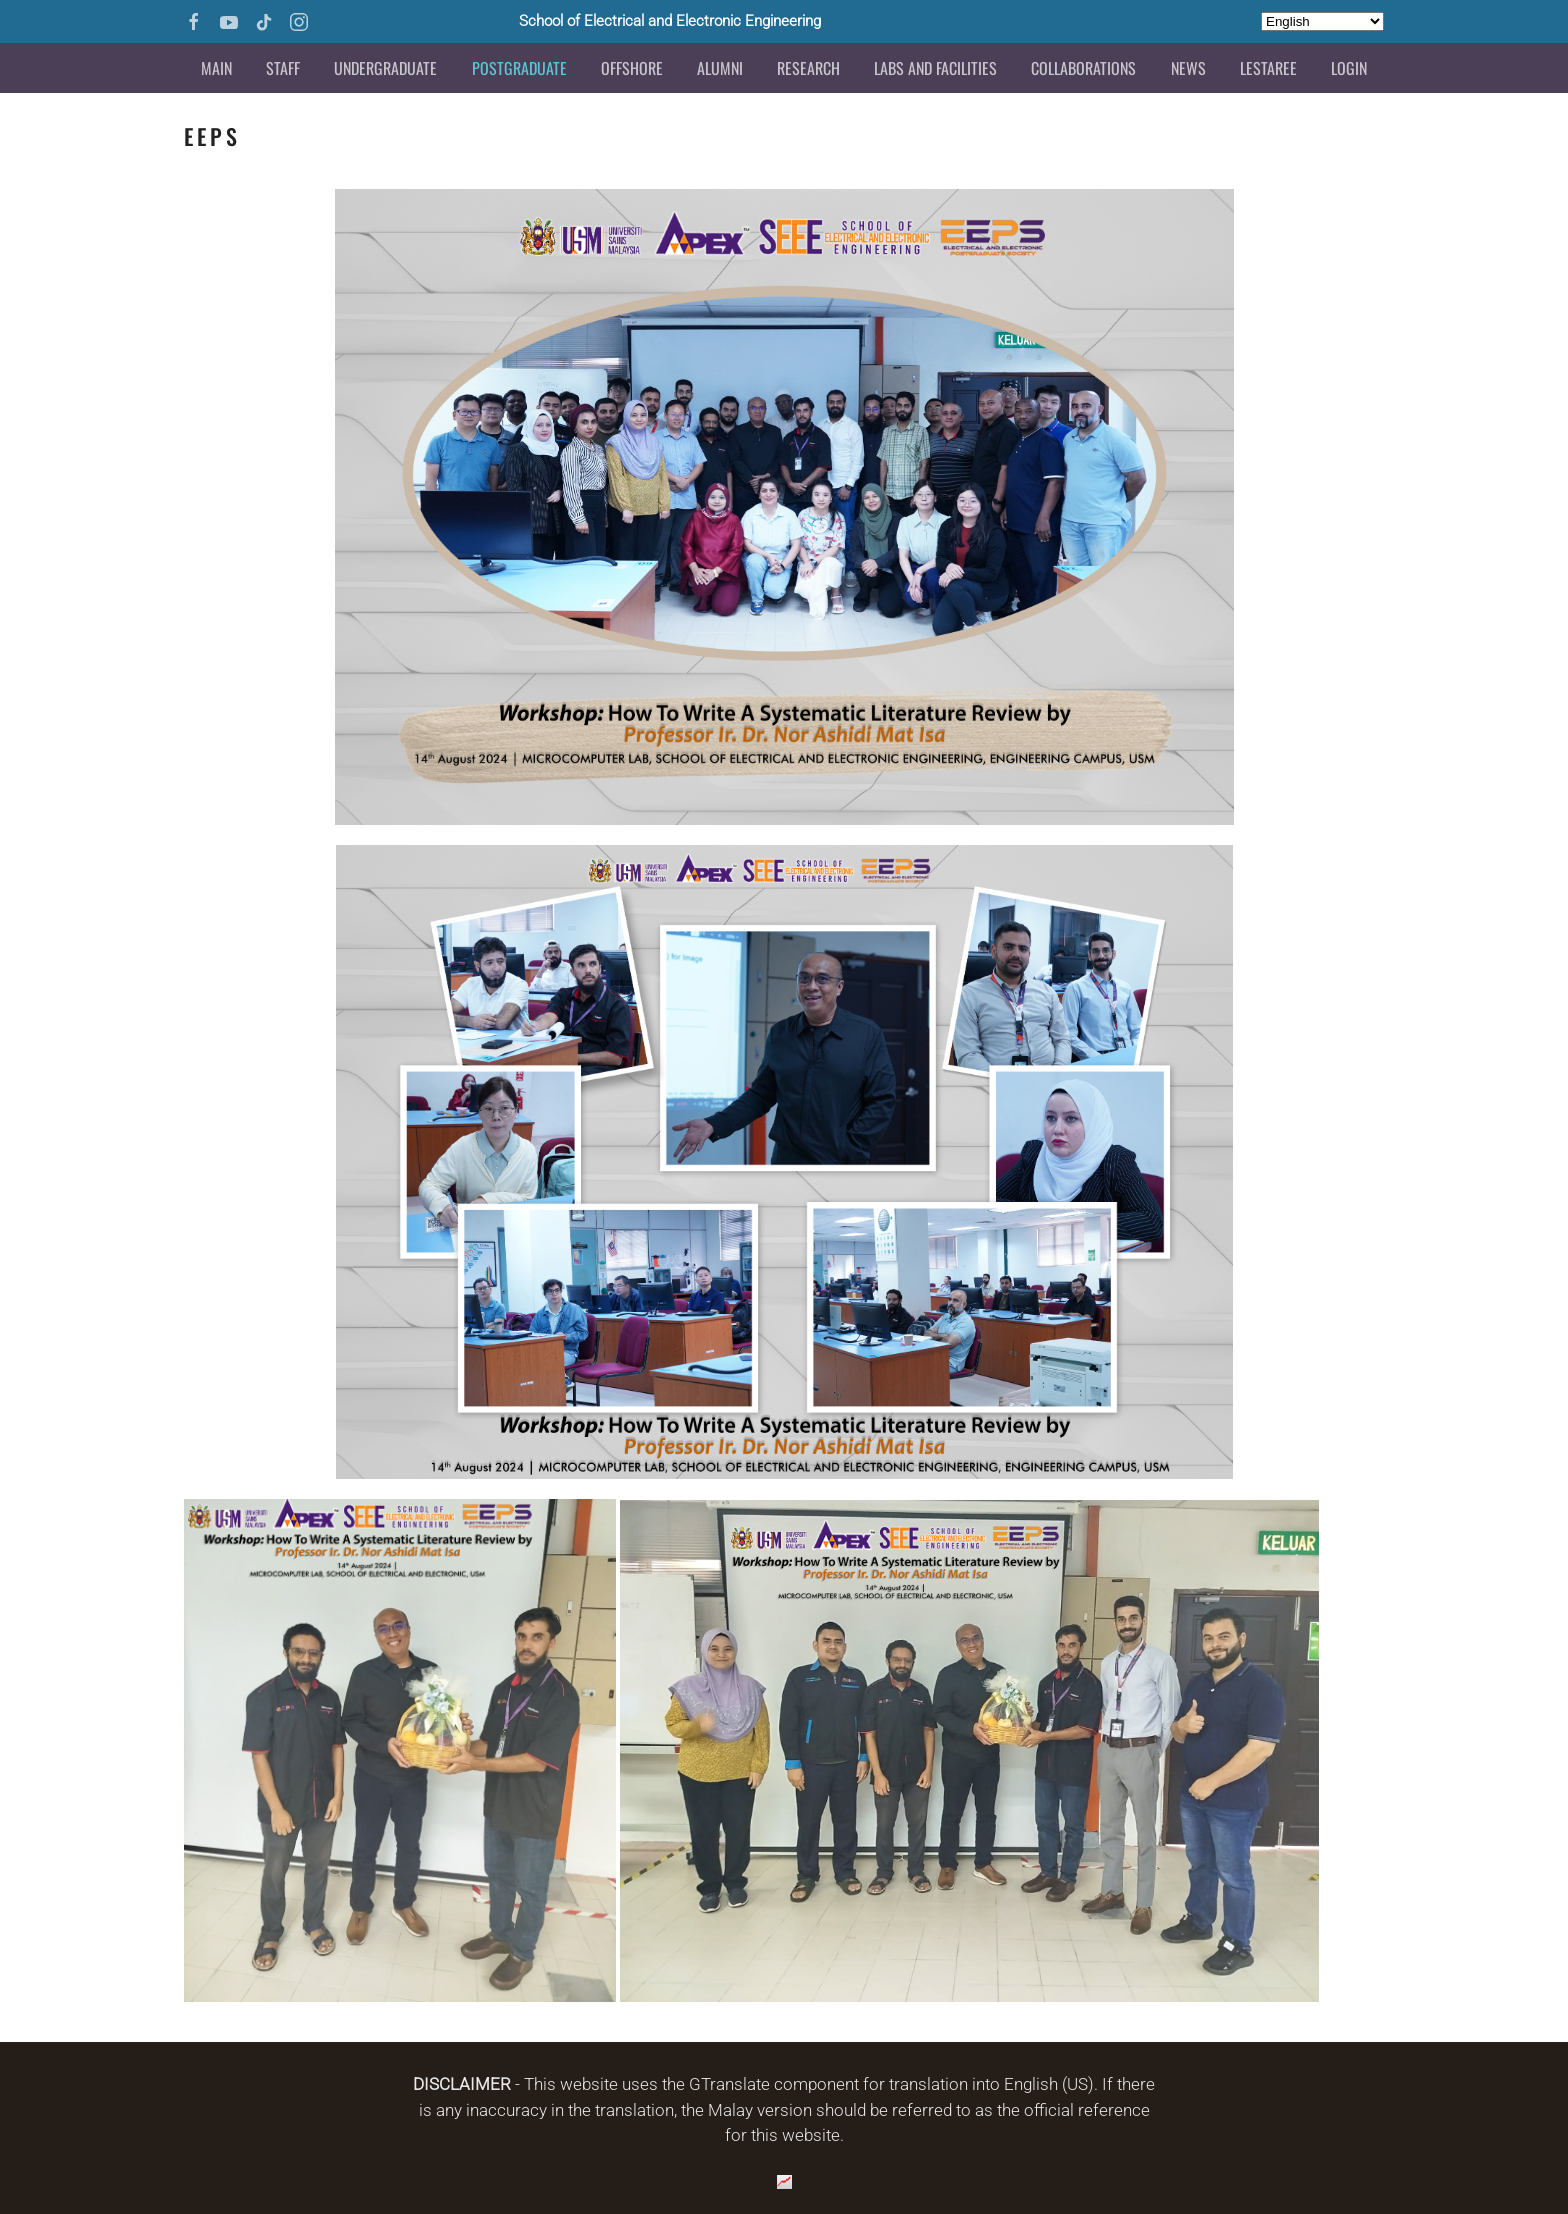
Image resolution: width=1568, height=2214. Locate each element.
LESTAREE (1268, 68)
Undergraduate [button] (385, 68)
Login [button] (1349, 68)
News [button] (1188, 68)
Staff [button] (283, 68)
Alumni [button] (720, 68)
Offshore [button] (632, 68)
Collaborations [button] (1083, 68)
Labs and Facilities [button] (935, 68)
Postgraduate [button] (519, 68)
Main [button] (216, 68)
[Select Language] (1322, 21)
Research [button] (808, 68)
